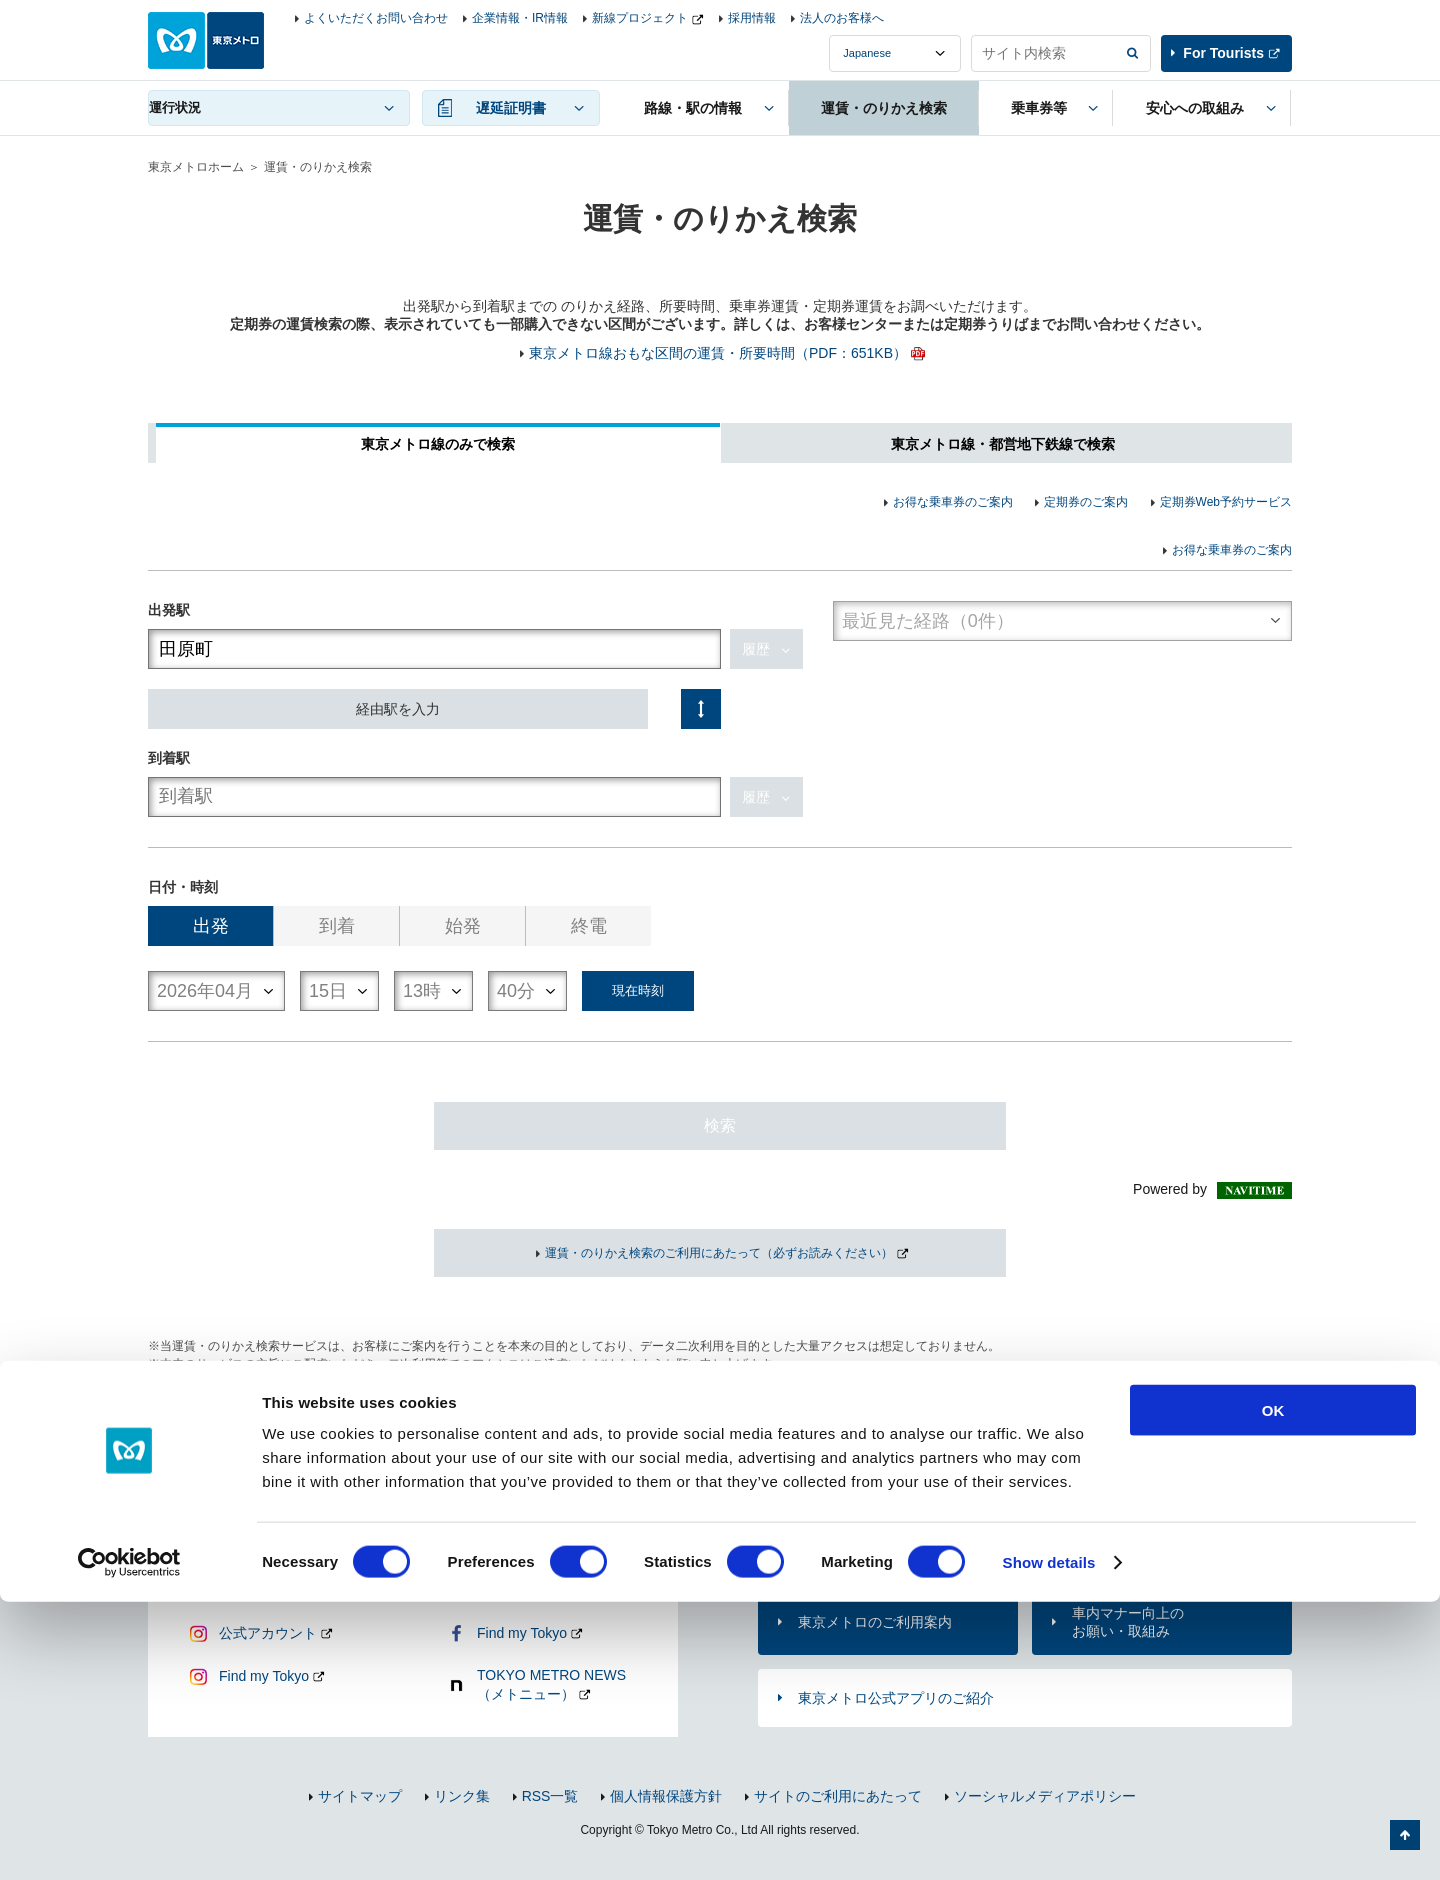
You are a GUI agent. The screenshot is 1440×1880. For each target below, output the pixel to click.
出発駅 (169, 610)
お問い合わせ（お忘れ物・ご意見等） (875, 1543)
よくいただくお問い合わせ (376, 18)
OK (1273, 1688)
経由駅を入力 (398, 709)
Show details (1049, 1840)
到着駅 (169, 758)
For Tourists (1223, 53)
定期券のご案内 (1086, 502)
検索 (720, 1125)
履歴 (756, 649)
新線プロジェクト (640, 18)
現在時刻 (638, 990)
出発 (211, 926)
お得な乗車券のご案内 (953, 502)
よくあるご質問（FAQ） (1149, 1543)
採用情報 (752, 18)
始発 (463, 926)
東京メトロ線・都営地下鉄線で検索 (1003, 444)
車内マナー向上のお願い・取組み (1128, 1622)
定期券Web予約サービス (1226, 502)
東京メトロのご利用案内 (875, 1622)
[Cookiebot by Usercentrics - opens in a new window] (129, 1841)
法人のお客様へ (842, 18)
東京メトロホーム (196, 167)
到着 (337, 926)
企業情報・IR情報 (520, 18)
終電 (589, 926)
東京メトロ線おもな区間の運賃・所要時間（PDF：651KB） (718, 353)
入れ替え (701, 709)
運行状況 (175, 107)
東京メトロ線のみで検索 (438, 444)
